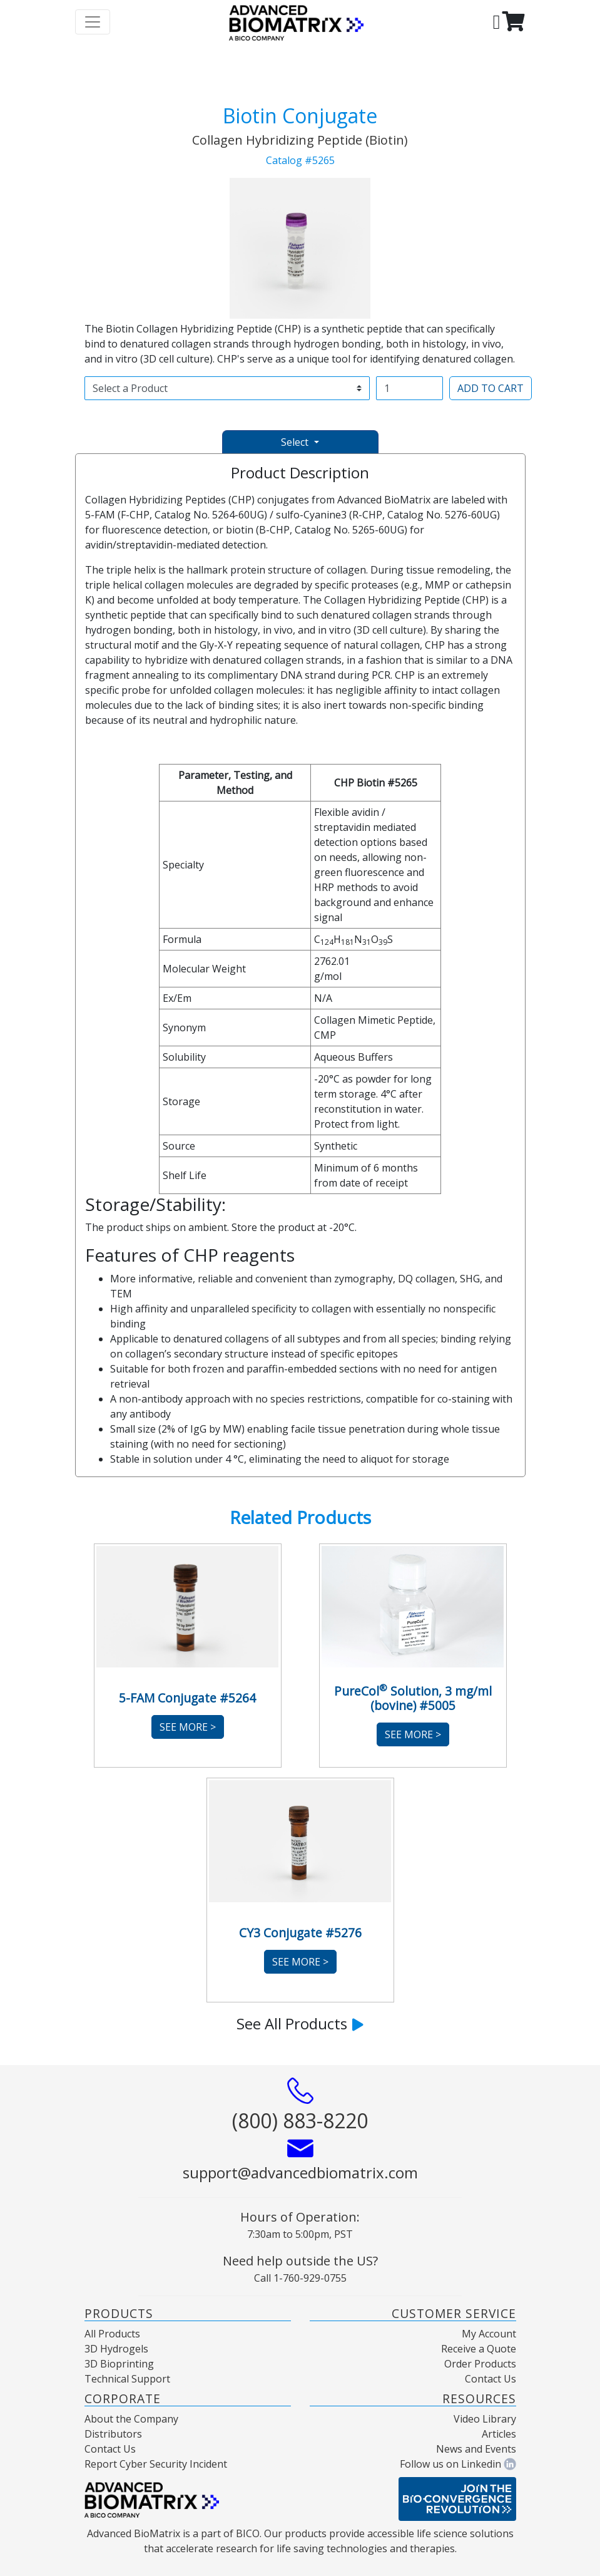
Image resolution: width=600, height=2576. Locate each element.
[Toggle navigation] (92, 21)
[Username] (409, 388)
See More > (188, 1727)
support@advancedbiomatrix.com (300, 2172)
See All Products (300, 2023)
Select (296, 442)
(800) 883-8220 (300, 2120)
